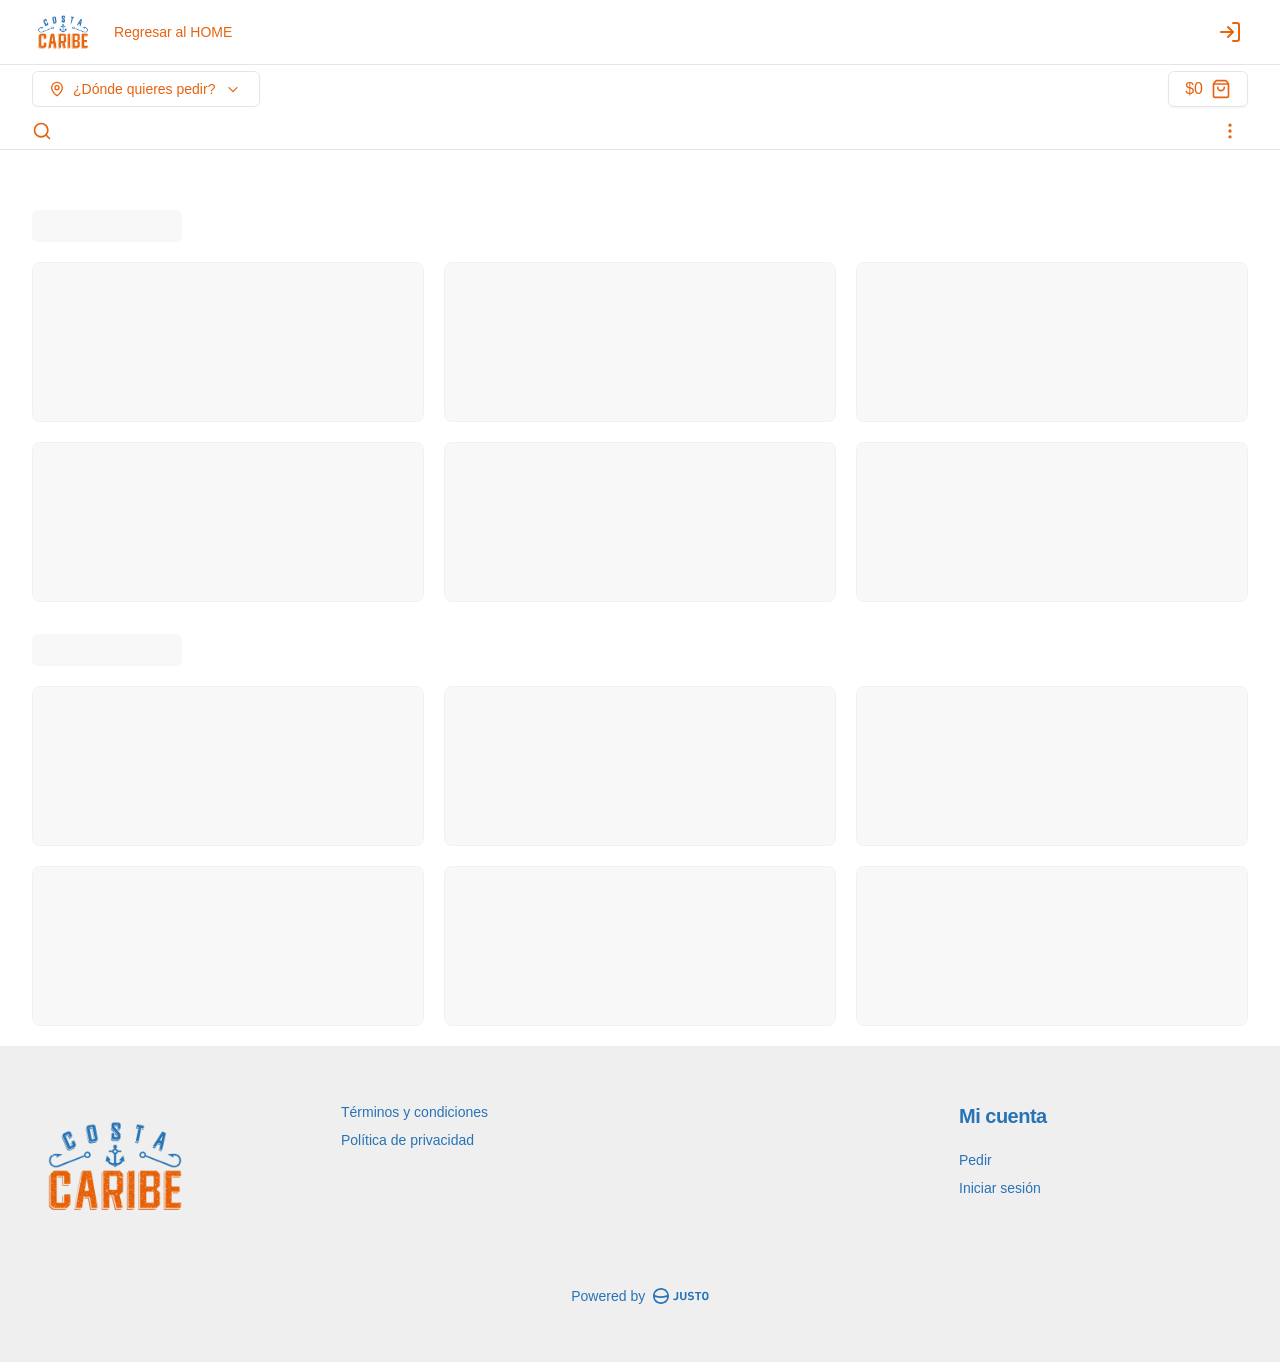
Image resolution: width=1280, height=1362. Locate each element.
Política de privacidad (407, 1140)
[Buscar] (42, 131)
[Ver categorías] (1230, 131)
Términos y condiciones (414, 1112)
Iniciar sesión (1000, 1188)
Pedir (975, 1160)
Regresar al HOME (173, 32)
